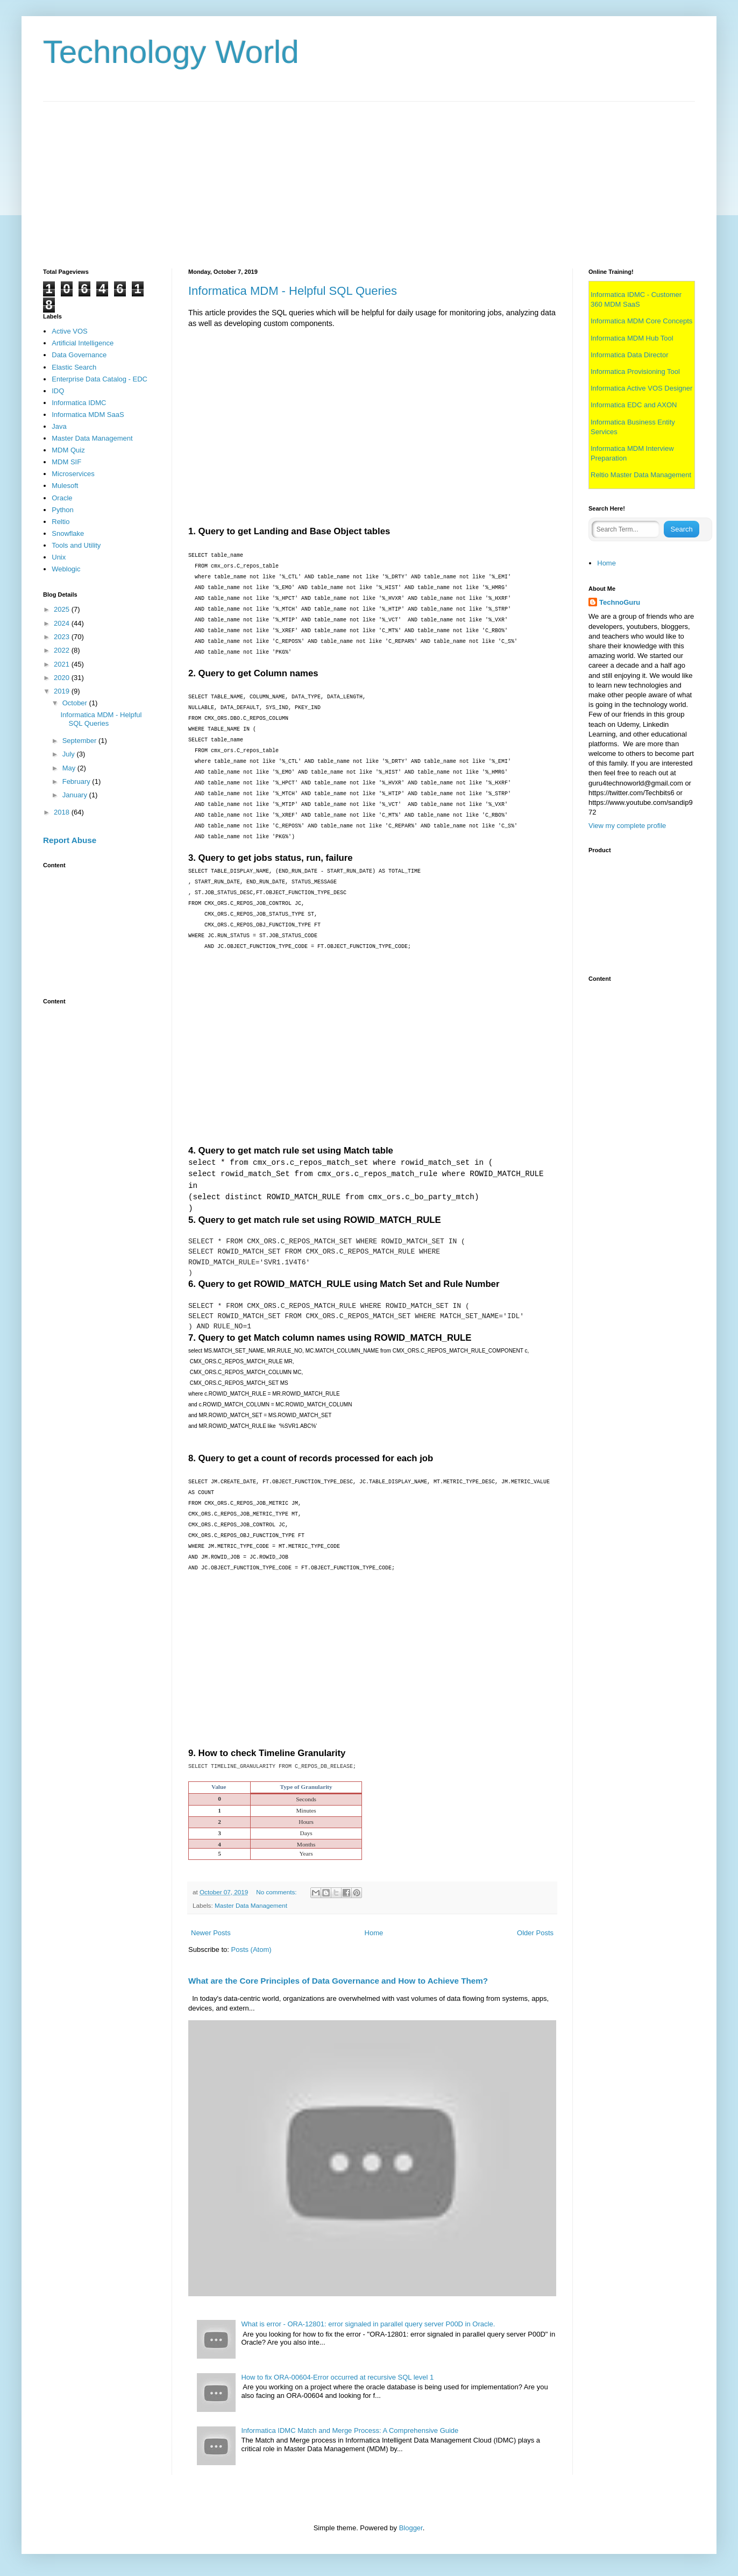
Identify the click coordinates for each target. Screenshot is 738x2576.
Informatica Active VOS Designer (641, 388)
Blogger (411, 2528)
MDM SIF (66, 462)
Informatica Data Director (630, 355)
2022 (63, 650)
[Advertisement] (366, 177)
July (69, 754)
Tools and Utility (76, 545)
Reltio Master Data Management (641, 475)
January (75, 795)
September (80, 741)
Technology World (171, 52)
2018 (63, 812)
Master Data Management (251, 1905)
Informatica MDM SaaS (88, 415)
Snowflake (68, 533)
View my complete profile (627, 826)
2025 (63, 609)
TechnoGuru (619, 602)
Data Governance (79, 355)
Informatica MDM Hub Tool (632, 338)
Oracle (62, 498)
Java (59, 426)
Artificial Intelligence (82, 343)
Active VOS (69, 331)
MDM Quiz (68, 450)
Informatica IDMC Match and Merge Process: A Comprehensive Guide (349, 2430)
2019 (63, 691)
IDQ (58, 391)
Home (374, 1933)
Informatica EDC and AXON (634, 405)
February (77, 781)
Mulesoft (65, 486)
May (69, 768)
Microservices (73, 474)
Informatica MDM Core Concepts (641, 321)
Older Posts (535, 1933)
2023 (63, 637)
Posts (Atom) (251, 1949)
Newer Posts (211, 1933)
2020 (63, 678)
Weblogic (66, 569)
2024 (63, 623)
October (75, 703)
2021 (63, 664)
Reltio (60, 522)
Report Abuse (69, 840)
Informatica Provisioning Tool (635, 371)
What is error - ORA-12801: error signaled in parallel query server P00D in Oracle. (368, 2324)
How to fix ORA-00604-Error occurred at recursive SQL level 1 (337, 2377)
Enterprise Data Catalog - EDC (99, 379)
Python (62, 510)
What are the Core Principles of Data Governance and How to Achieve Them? (338, 1980)
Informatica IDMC (79, 403)
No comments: (277, 1891)
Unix (59, 557)
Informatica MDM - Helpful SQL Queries (292, 291)
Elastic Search (74, 367)
